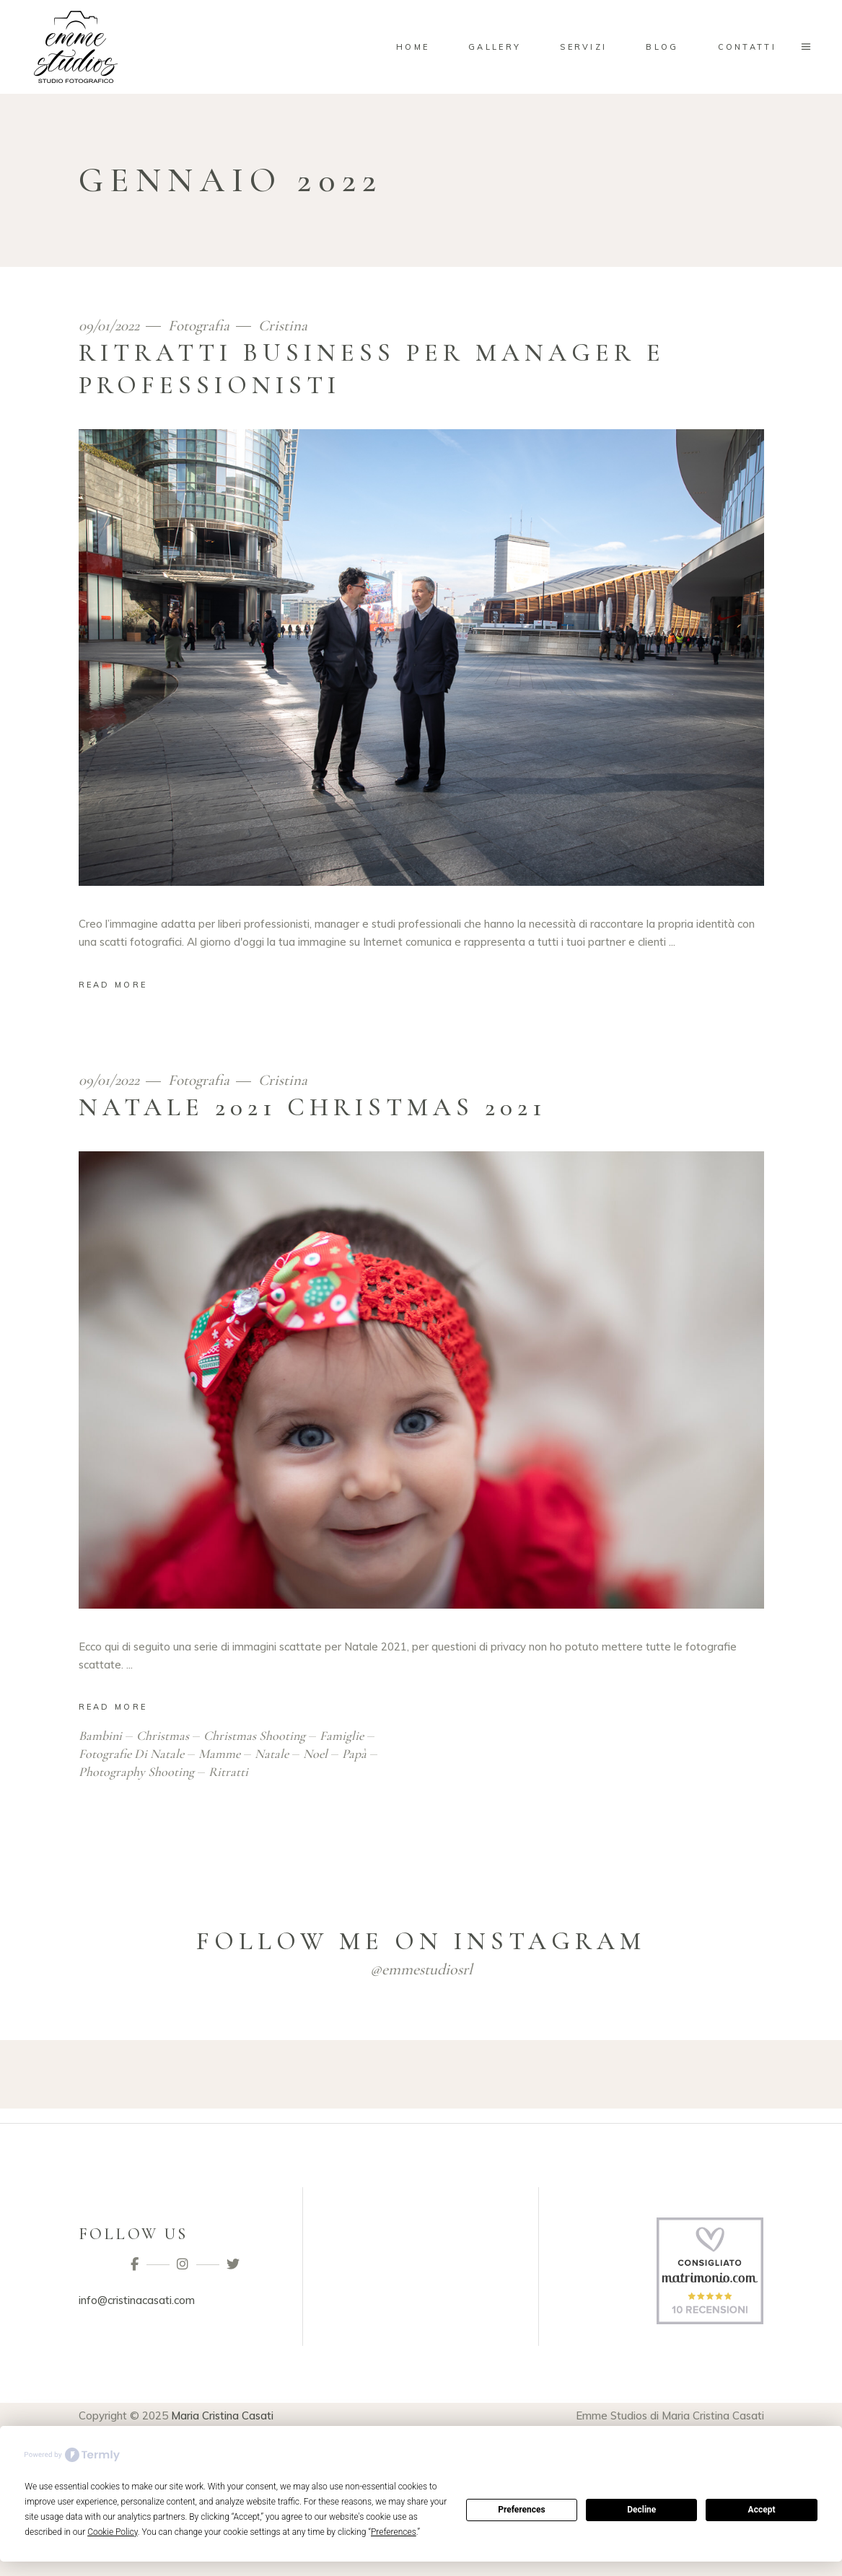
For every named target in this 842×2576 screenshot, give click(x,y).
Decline (641, 2510)
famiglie (342, 1736)
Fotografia (198, 325)
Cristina (282, 325)
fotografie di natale (131, 1754)
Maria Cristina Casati (222, 2415)
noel (315, 1754)
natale (272, 1754)
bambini (100, 1736)
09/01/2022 (111, 325)
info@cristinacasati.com (137, 2300)
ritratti (228, 1772)
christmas (162, 1736)
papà (354, 1754)
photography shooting (136, 1772)
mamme (219, 1754)
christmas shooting (254, 1736)
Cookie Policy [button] (112, 2532)
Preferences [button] (393, 2532)
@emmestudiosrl (421, 1969)
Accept (762, 2510)
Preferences (521, 2510)
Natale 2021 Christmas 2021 (312, 1107)
